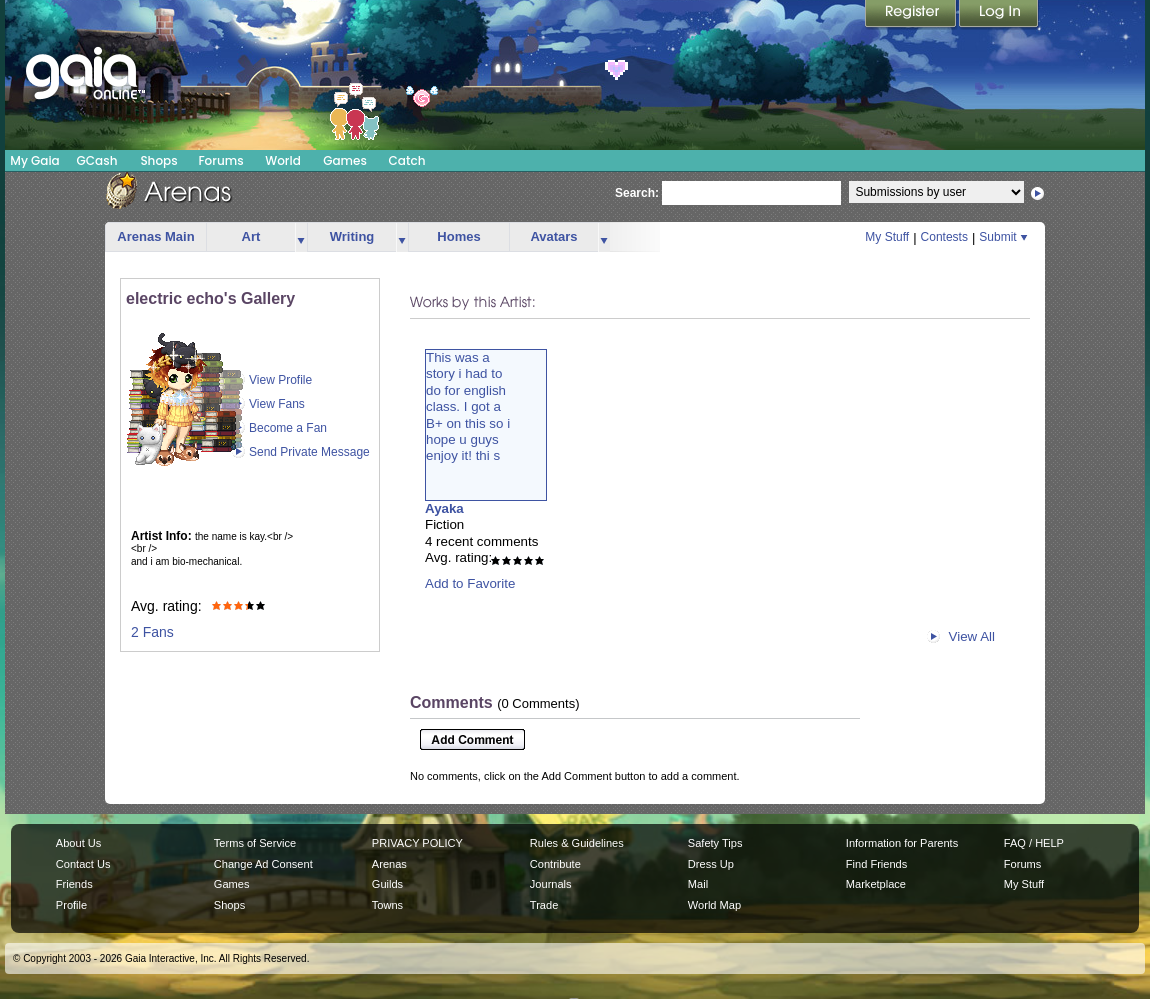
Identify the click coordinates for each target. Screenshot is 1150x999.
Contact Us (83, 864)
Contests (944, 237)
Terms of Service (255, 843)
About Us (78, 843)
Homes (458, 236)
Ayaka (444, 508)
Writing (352, 236)
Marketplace (876, 884)
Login (999, 15)
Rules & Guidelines (577, 843)
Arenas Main (155, 236)
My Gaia (34, 160)
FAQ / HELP (1034, 843)
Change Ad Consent (263, 864)
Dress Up (711, 864)
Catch (407, 160)
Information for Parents (902, 843)
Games (345, 160)
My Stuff (887, 237)
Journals (551, 884)
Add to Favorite (470, 583)
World (283, 160)
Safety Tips (715, 843)
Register (912, 15)
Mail (698, 884)
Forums (220, 160)
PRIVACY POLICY (417, 843)
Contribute (555, 864)
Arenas (389, 864)
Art (251, 236)
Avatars (553, 236)
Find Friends (876, 864)
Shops (158, 160)
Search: (637, 193)
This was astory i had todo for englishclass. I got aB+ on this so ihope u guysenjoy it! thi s (468, 406)
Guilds (387, 884)
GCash (97, 160)
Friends (74, 884)
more (301, 237)
